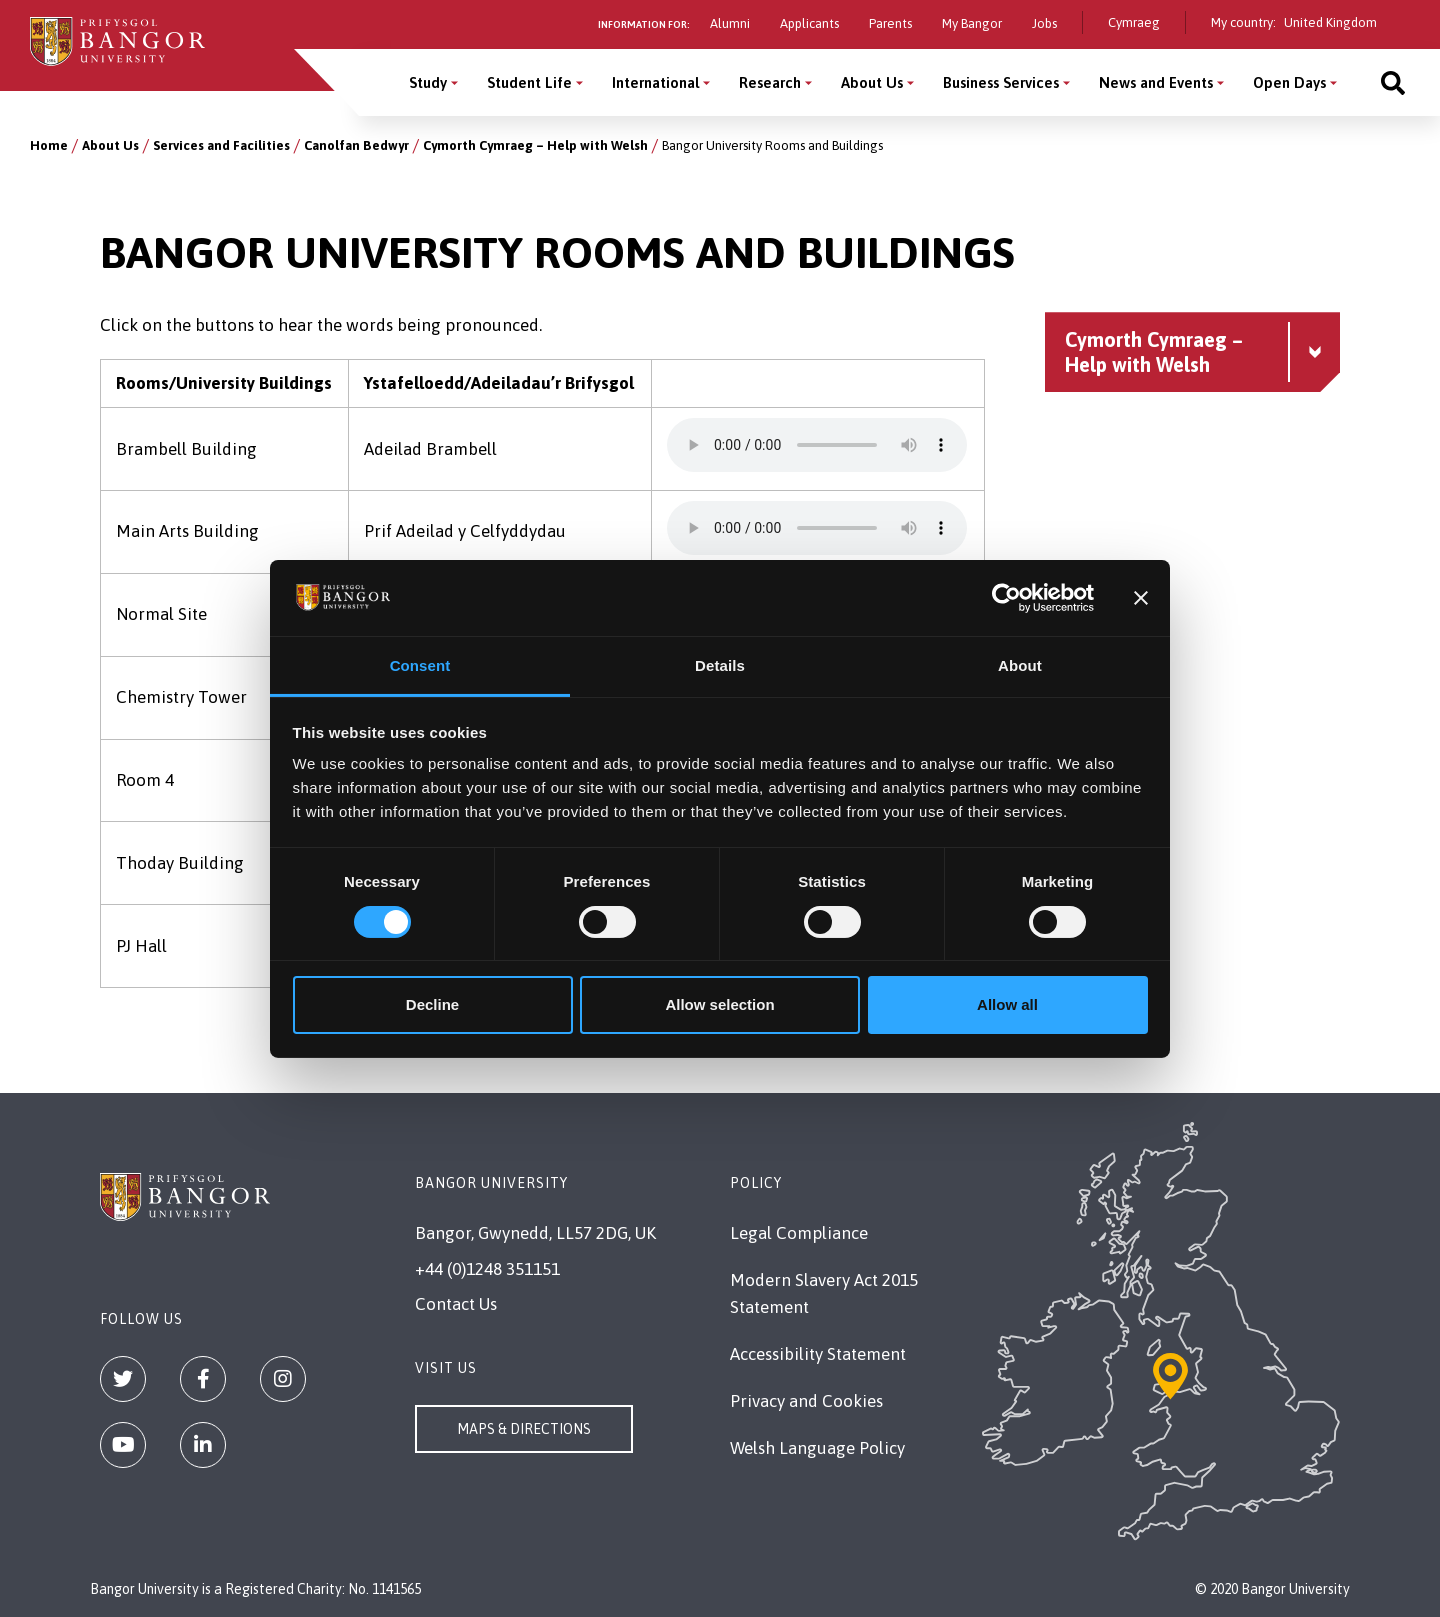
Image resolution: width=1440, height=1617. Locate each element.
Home (49, 145)
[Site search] (1393, 82)
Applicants (809, 23)
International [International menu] (655, 82)
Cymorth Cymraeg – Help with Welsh (535, 145)
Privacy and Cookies (806, 1401)
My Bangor (972, 23)
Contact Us (456, 1304)
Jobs (1044, 23)
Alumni (730, 23)
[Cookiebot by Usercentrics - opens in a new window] (1006, 598)
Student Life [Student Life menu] (529, 82)
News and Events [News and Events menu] (1156, 82)
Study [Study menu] (428, 82)
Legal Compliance (799, 1233)
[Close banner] (1141, 598)
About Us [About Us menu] (872, 82)
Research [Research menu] (770, 82)
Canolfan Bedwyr (356, 145)
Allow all (1007, 1004)
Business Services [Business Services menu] (1001, 82)
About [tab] (1020, 665)
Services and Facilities (221, 145)
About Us (110, 145)
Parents (890, 23)
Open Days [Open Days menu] (1289, 82)
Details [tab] (720, 665)
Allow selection (719, 1004)
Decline (432, 1004)
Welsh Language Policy (817, 1448)
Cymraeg (1134, 22)
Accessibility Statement (818, 1354)
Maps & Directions (524, 1429)
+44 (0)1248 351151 (487, 1269)
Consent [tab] (420, 665)
